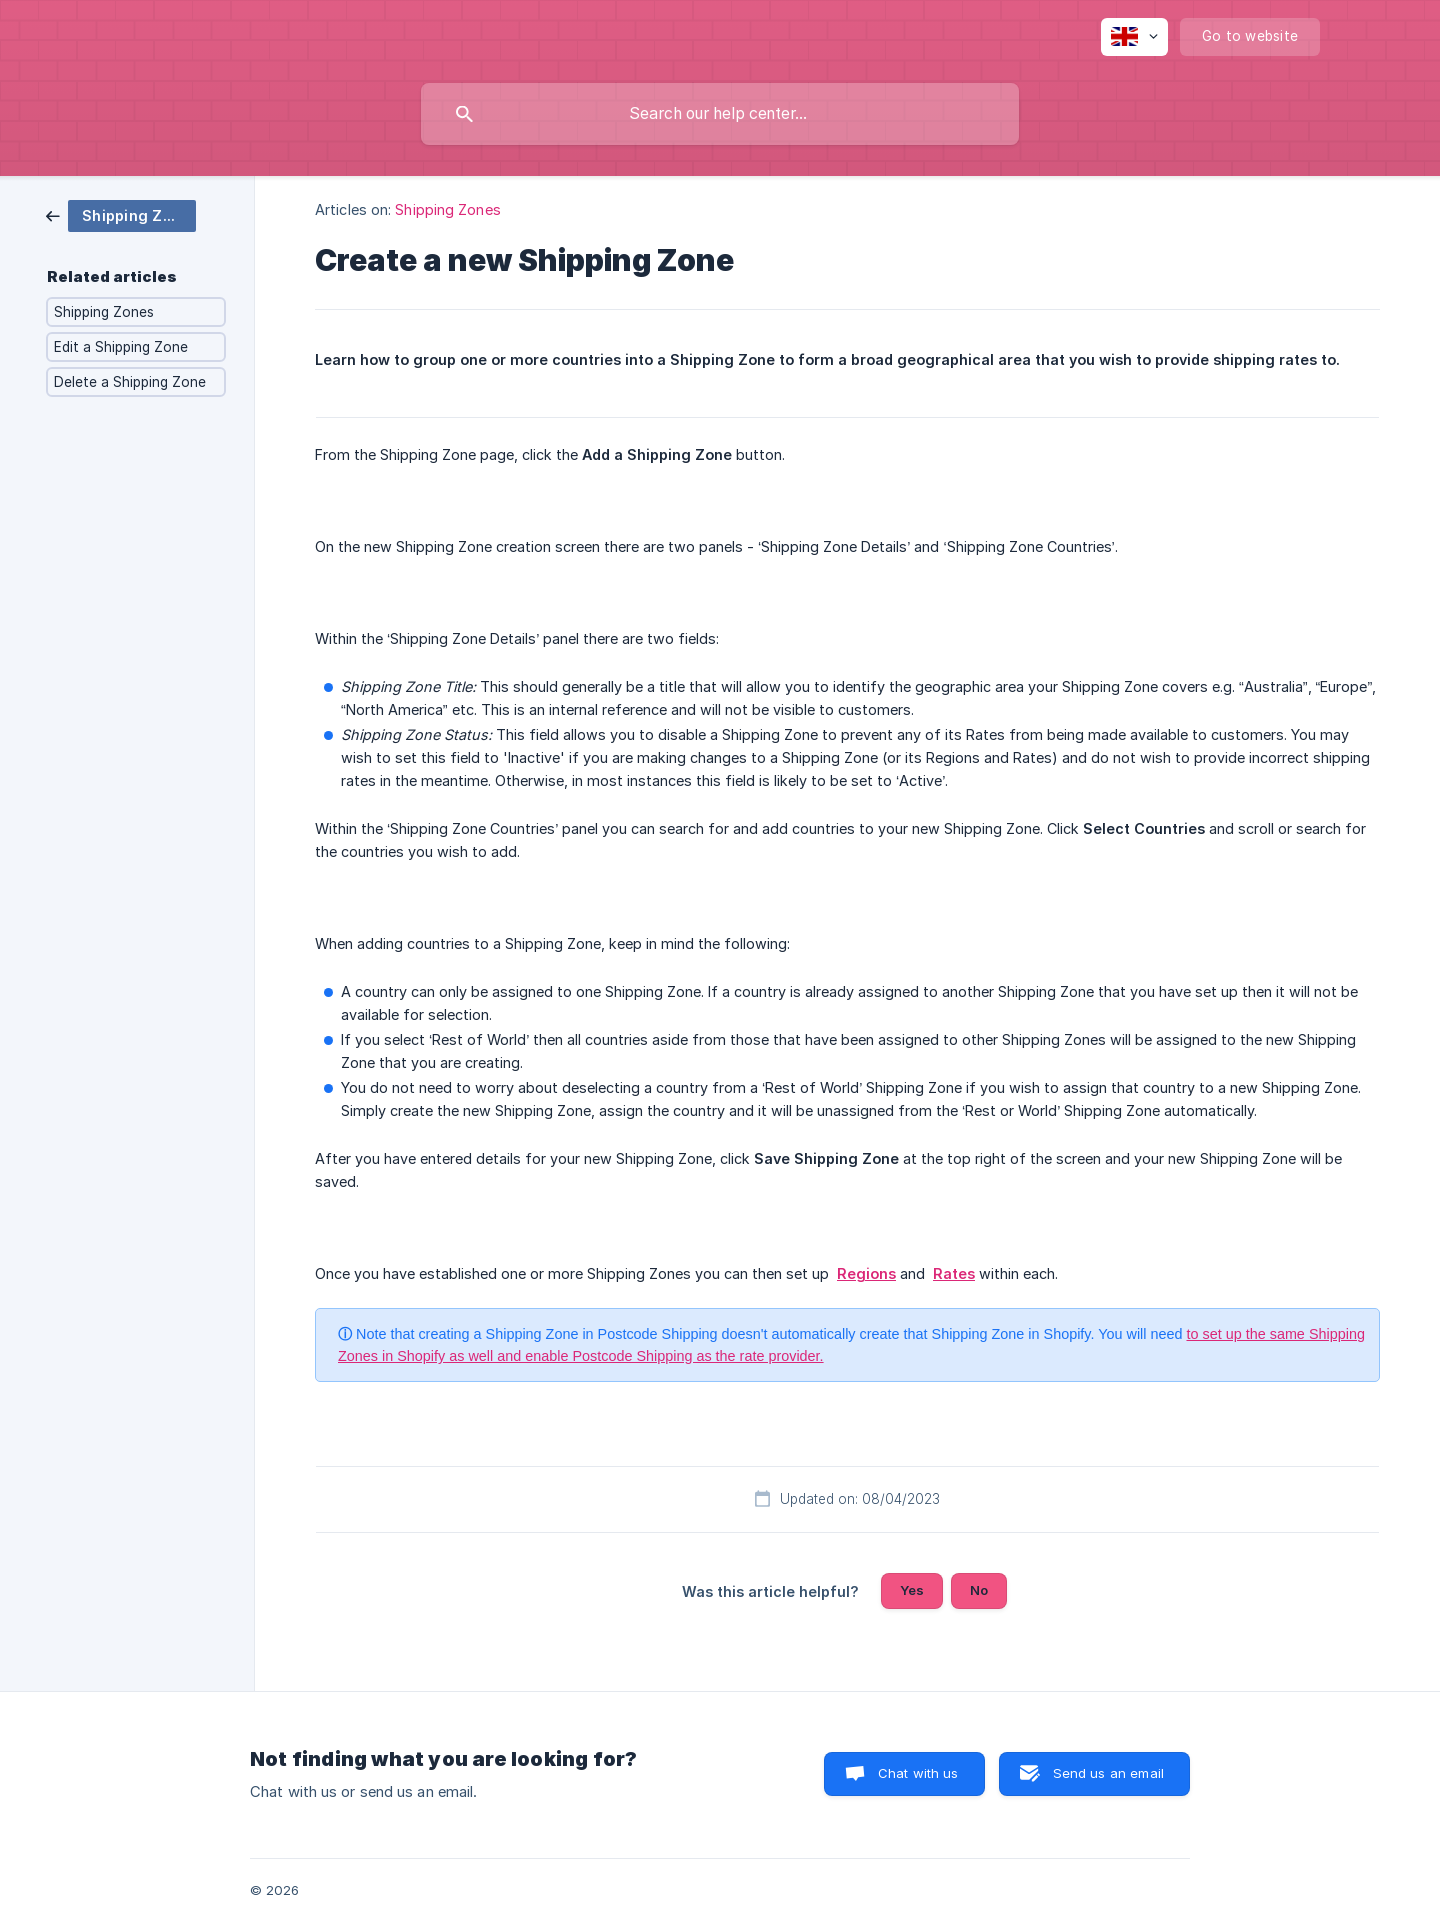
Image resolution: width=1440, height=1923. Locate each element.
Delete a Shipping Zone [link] (130, 382)
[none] (1134, 37)
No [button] (979, 1590)
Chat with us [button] (918, 1773)
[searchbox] (720, 114)
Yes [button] (912, 1590)
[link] (121, 214)
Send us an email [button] (1108, 1773)
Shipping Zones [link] (104, 312)
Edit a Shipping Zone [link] (121, 347)
